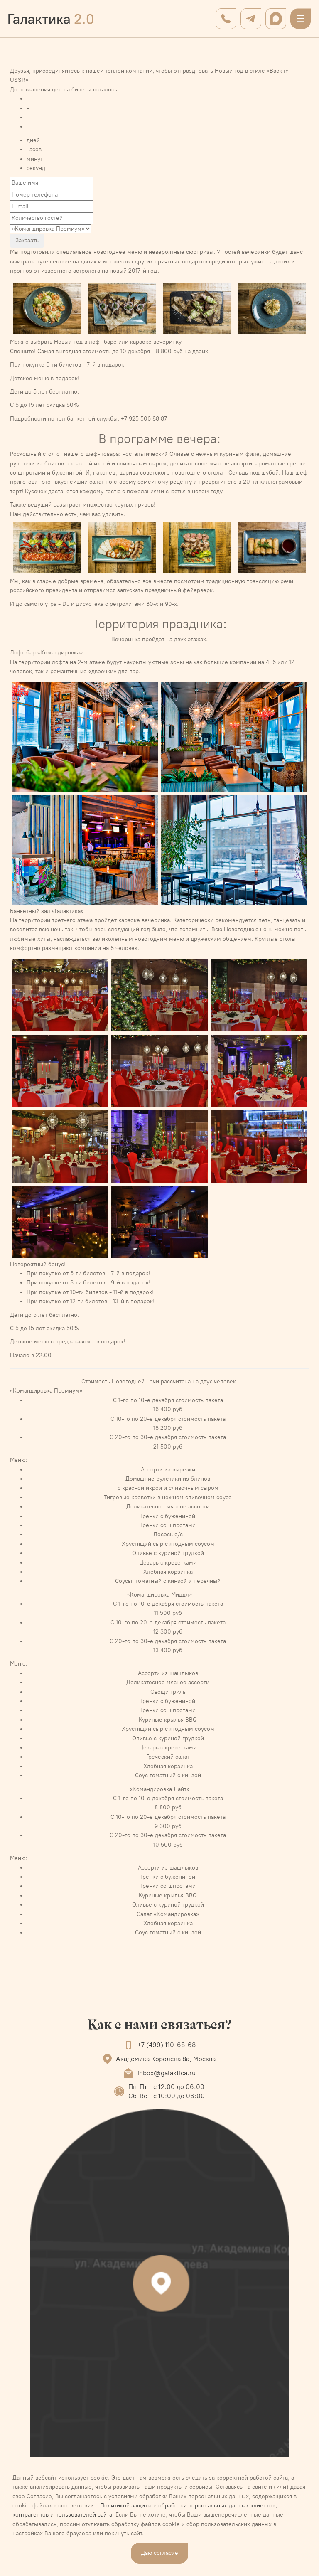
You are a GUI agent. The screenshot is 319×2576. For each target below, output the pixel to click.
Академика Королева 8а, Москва (166, 2059)
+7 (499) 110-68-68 (166, 2045)
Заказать (27, 240)
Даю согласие (159, 2552)
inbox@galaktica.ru (166, 2073)
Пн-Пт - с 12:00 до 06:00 (166, 2087)
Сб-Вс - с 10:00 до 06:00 (166, 2096)
